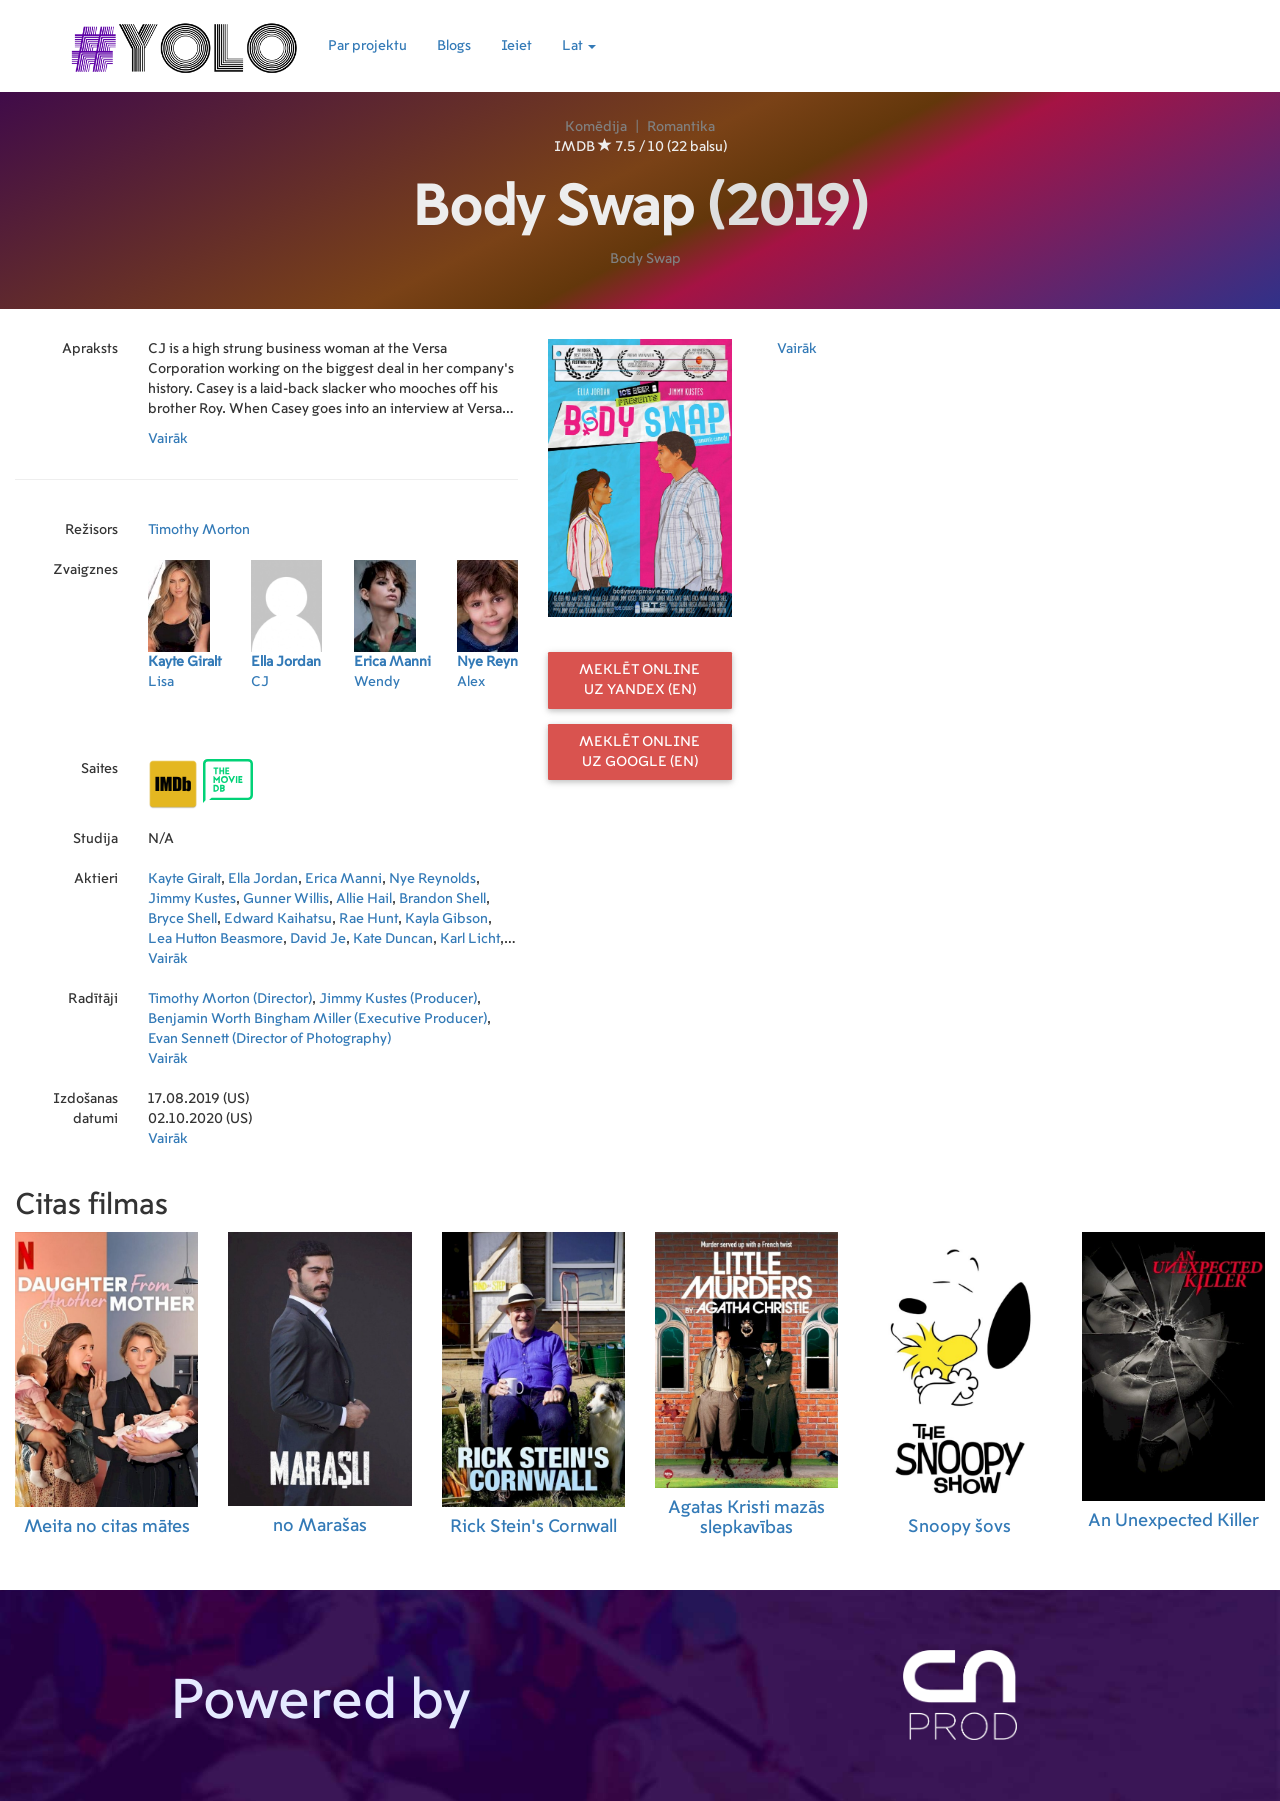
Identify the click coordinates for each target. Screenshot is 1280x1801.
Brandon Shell (442, 899)
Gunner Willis (286, 899)
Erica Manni (343, 879)
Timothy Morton (199, 530)
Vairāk (168, 439)
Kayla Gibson (446, 919)
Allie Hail (364, 899)
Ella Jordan (263, 879)
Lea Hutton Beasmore (215, 939)
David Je (318, 939)
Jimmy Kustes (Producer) (398, 999)
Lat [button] (579, 46)
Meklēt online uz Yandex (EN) (639, 680)
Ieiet (516, 46)
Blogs (454, 46)
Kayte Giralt (184, 879)
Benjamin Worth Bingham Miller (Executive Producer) (317, 1019)
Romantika (681, 127)
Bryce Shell (182, 919)
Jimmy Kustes (192, 899)
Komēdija (596, 127)
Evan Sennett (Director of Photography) (269, 1039)
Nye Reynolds (432, 879)
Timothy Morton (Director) (230, 999)
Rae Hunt (368, 919)
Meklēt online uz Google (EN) (639, 752)
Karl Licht (470, 939)
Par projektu (367, 46)
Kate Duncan (393, 939)
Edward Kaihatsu (278, 919)
